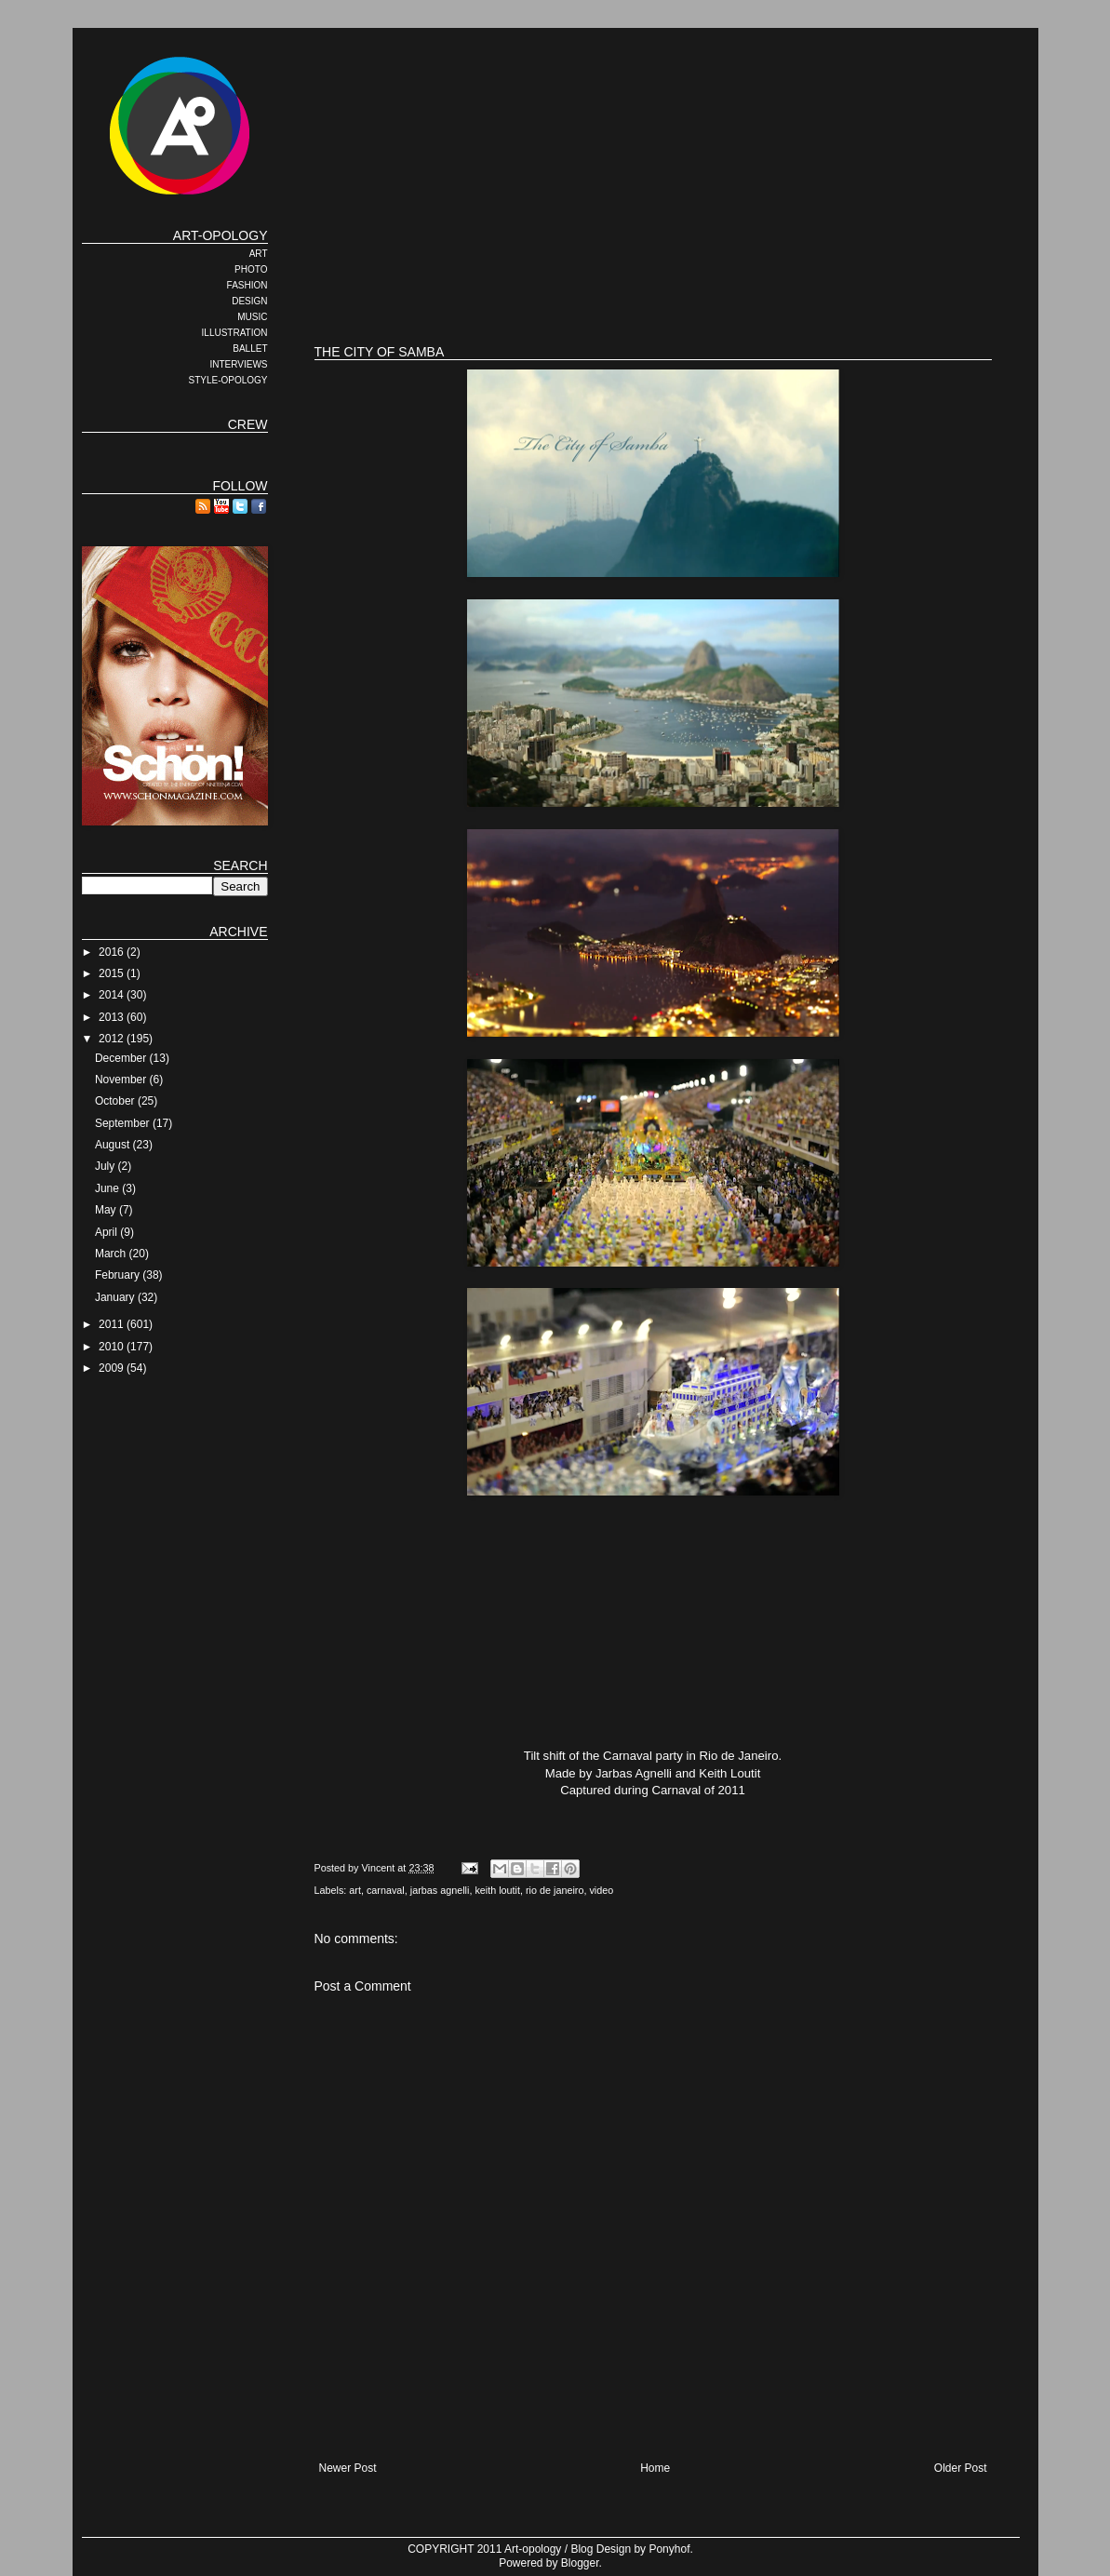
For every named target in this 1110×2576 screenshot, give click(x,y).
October (116, 1100)
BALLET (250, 348)
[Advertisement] (653, 270)
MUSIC (252, 317)
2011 (113, 1324)
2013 (113, 1017)
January (116, 1297)
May (107, 1209)
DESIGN (249, 301)
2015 (113, 973)
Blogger (580, 2562)
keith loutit (497, 1890)
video (601, 1890)
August (114, 1144)
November (122, 1079)
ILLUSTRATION (235, 333)
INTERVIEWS (238, 364)
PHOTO (250, 269)
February (118, 1274)
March (112, 1253)
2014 (113, 994)
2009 (113, 1368)
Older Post (960, 2468)
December (122, 1058)
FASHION (247, 285)
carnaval (386, 1890)
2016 (113, 952)
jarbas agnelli (440, 1890)
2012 (113, 1038)
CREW (248, 424)
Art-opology (532, 2549)
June (108, 1188)
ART (258, 253)
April (107, 1232)
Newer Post (348, 2468)
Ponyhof (669, 2549)
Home (655, 2468)
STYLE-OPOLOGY (227, 380)
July (106, 1166)
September (124, 1123)
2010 (113, 1346)
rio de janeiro (554, 1890)
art (355, 1890)
